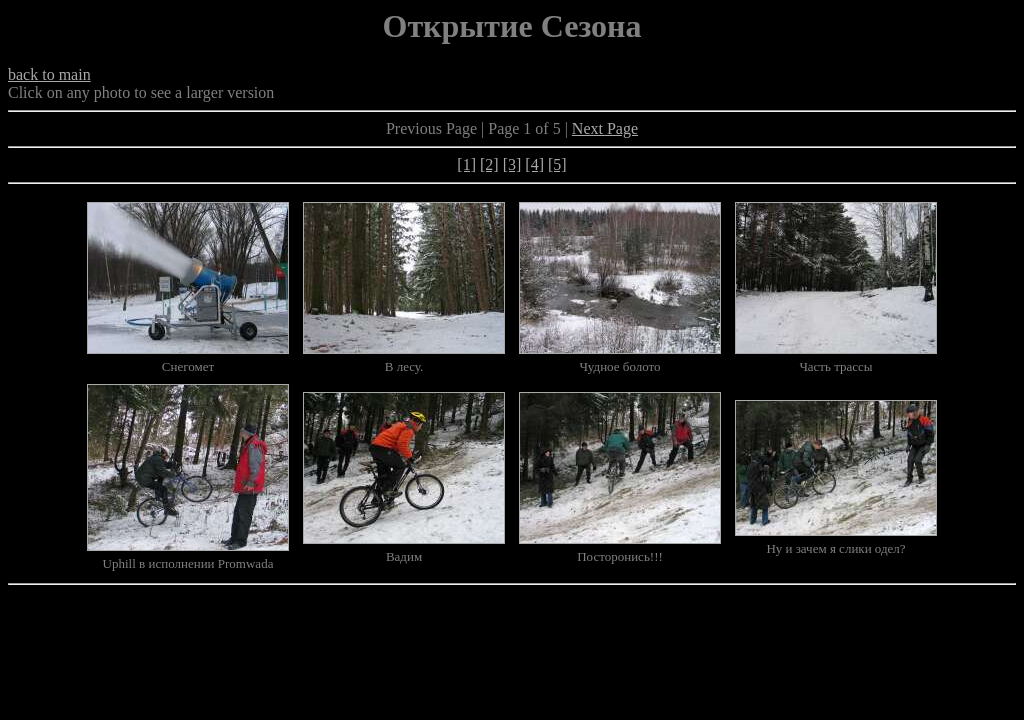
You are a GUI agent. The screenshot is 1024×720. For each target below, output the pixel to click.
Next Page (605, 128)
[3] (512, 164)
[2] (489, 164)
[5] (557, 164)
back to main (49, 74)
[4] (534, 164)
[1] (466, 164)
